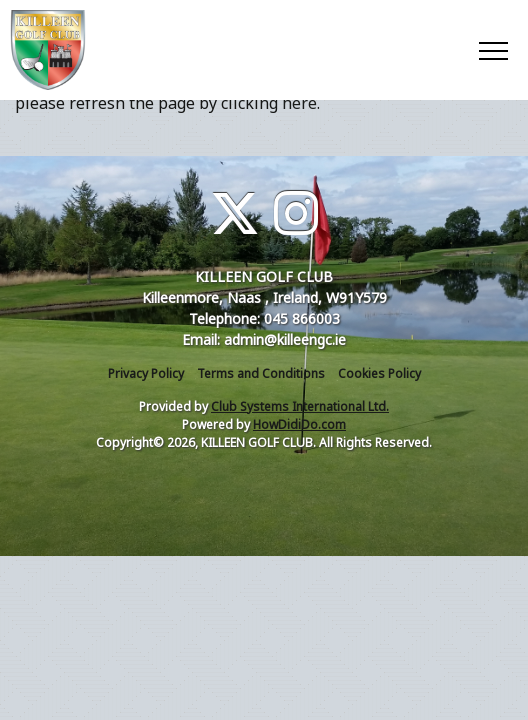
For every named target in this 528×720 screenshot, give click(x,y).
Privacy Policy (146, 373)
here (299, 103)
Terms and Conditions (261, 373)
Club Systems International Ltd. (300, 406)
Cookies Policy (379, 373)
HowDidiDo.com (299, 424)
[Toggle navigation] (492, 50)
